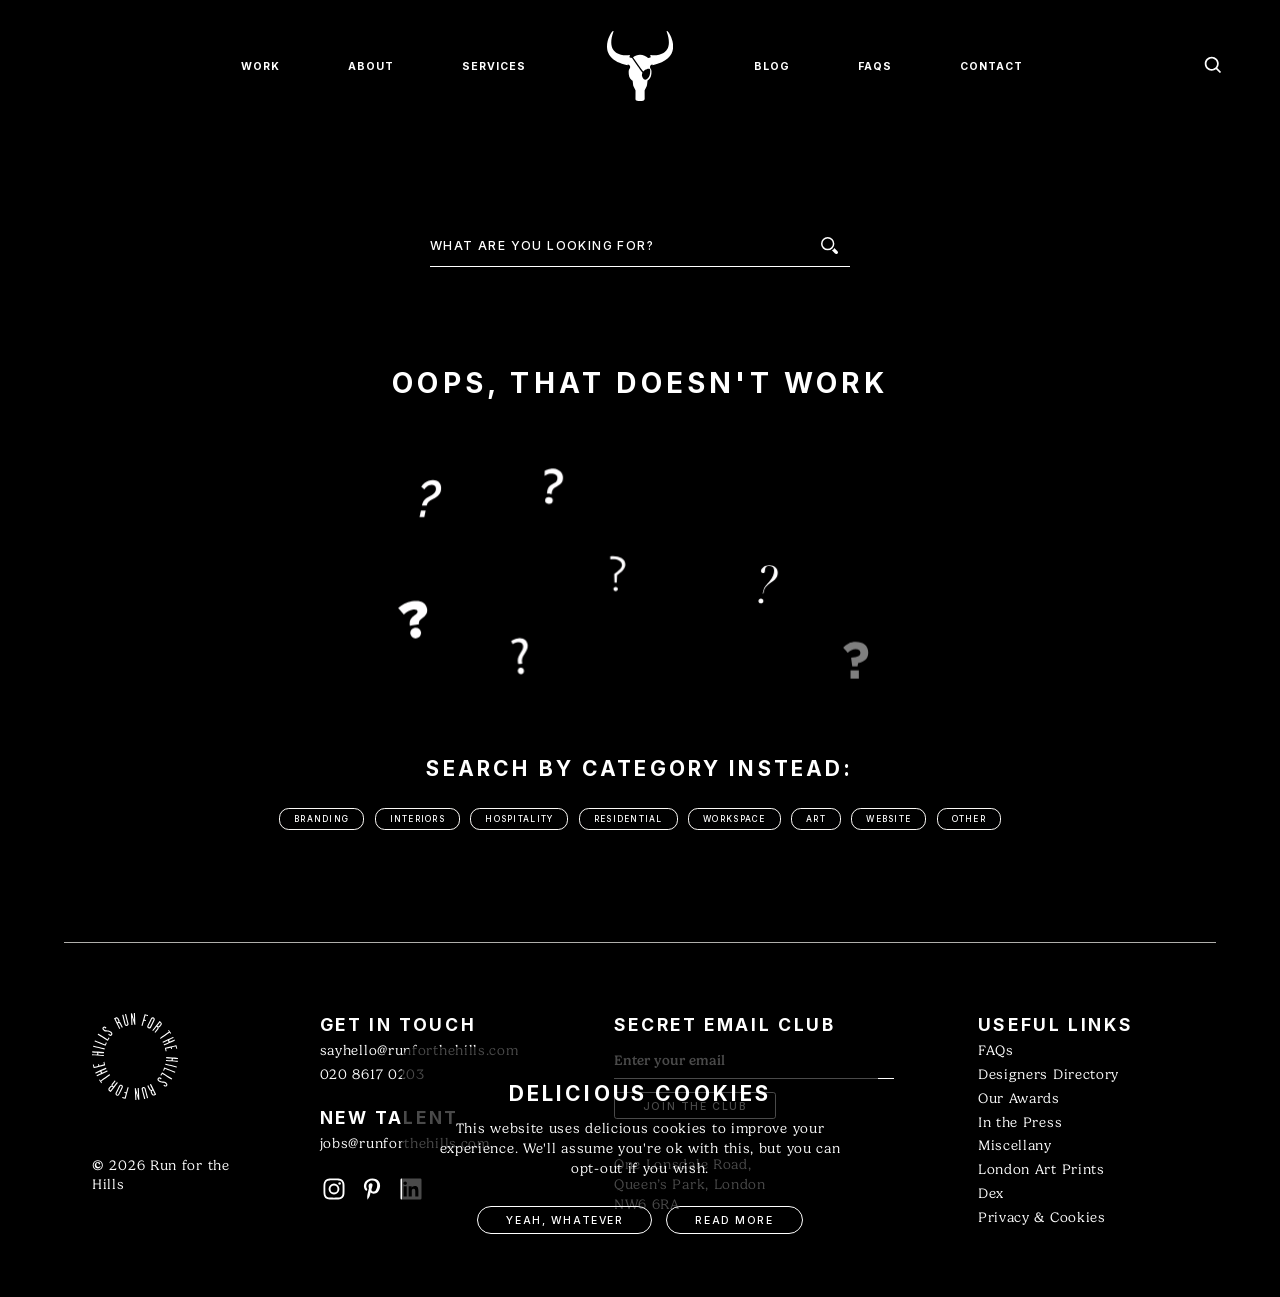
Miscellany (1015, 1145)
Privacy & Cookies (1042, 1217)
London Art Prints (1041, 1169)
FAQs (996, 1050)
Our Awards (1019, 1098)
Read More (734, 1220)
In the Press (1020, 1122)
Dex (991, 1193)
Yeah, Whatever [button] (564, 1220)
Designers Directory (1048, 1074)
